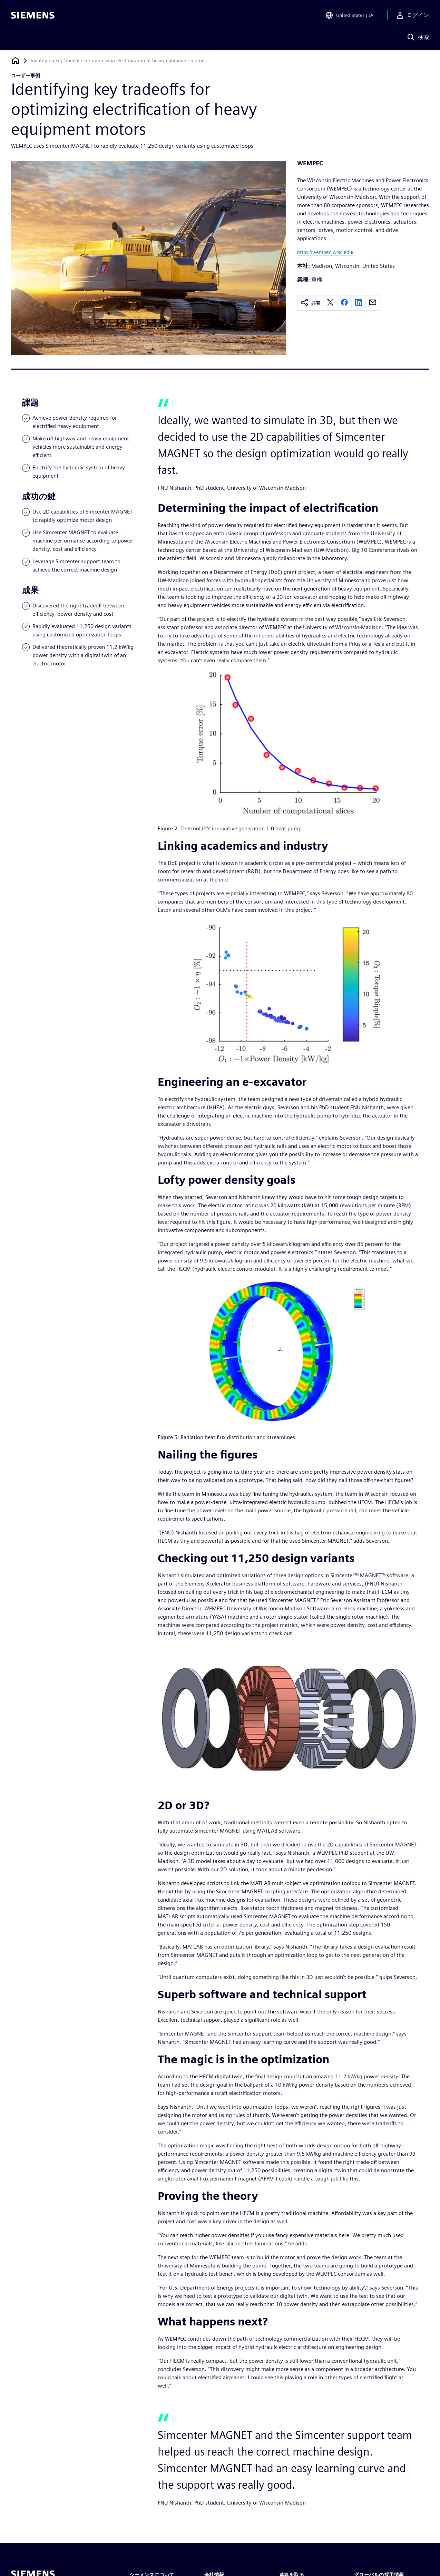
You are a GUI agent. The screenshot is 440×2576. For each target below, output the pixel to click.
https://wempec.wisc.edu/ (325, 252)
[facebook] (344, 302)
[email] (373, 302)
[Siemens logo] (33, 15)
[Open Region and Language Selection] (349, 15)
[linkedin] (358, 302)
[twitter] (330, 302)
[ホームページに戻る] (15, 60)
